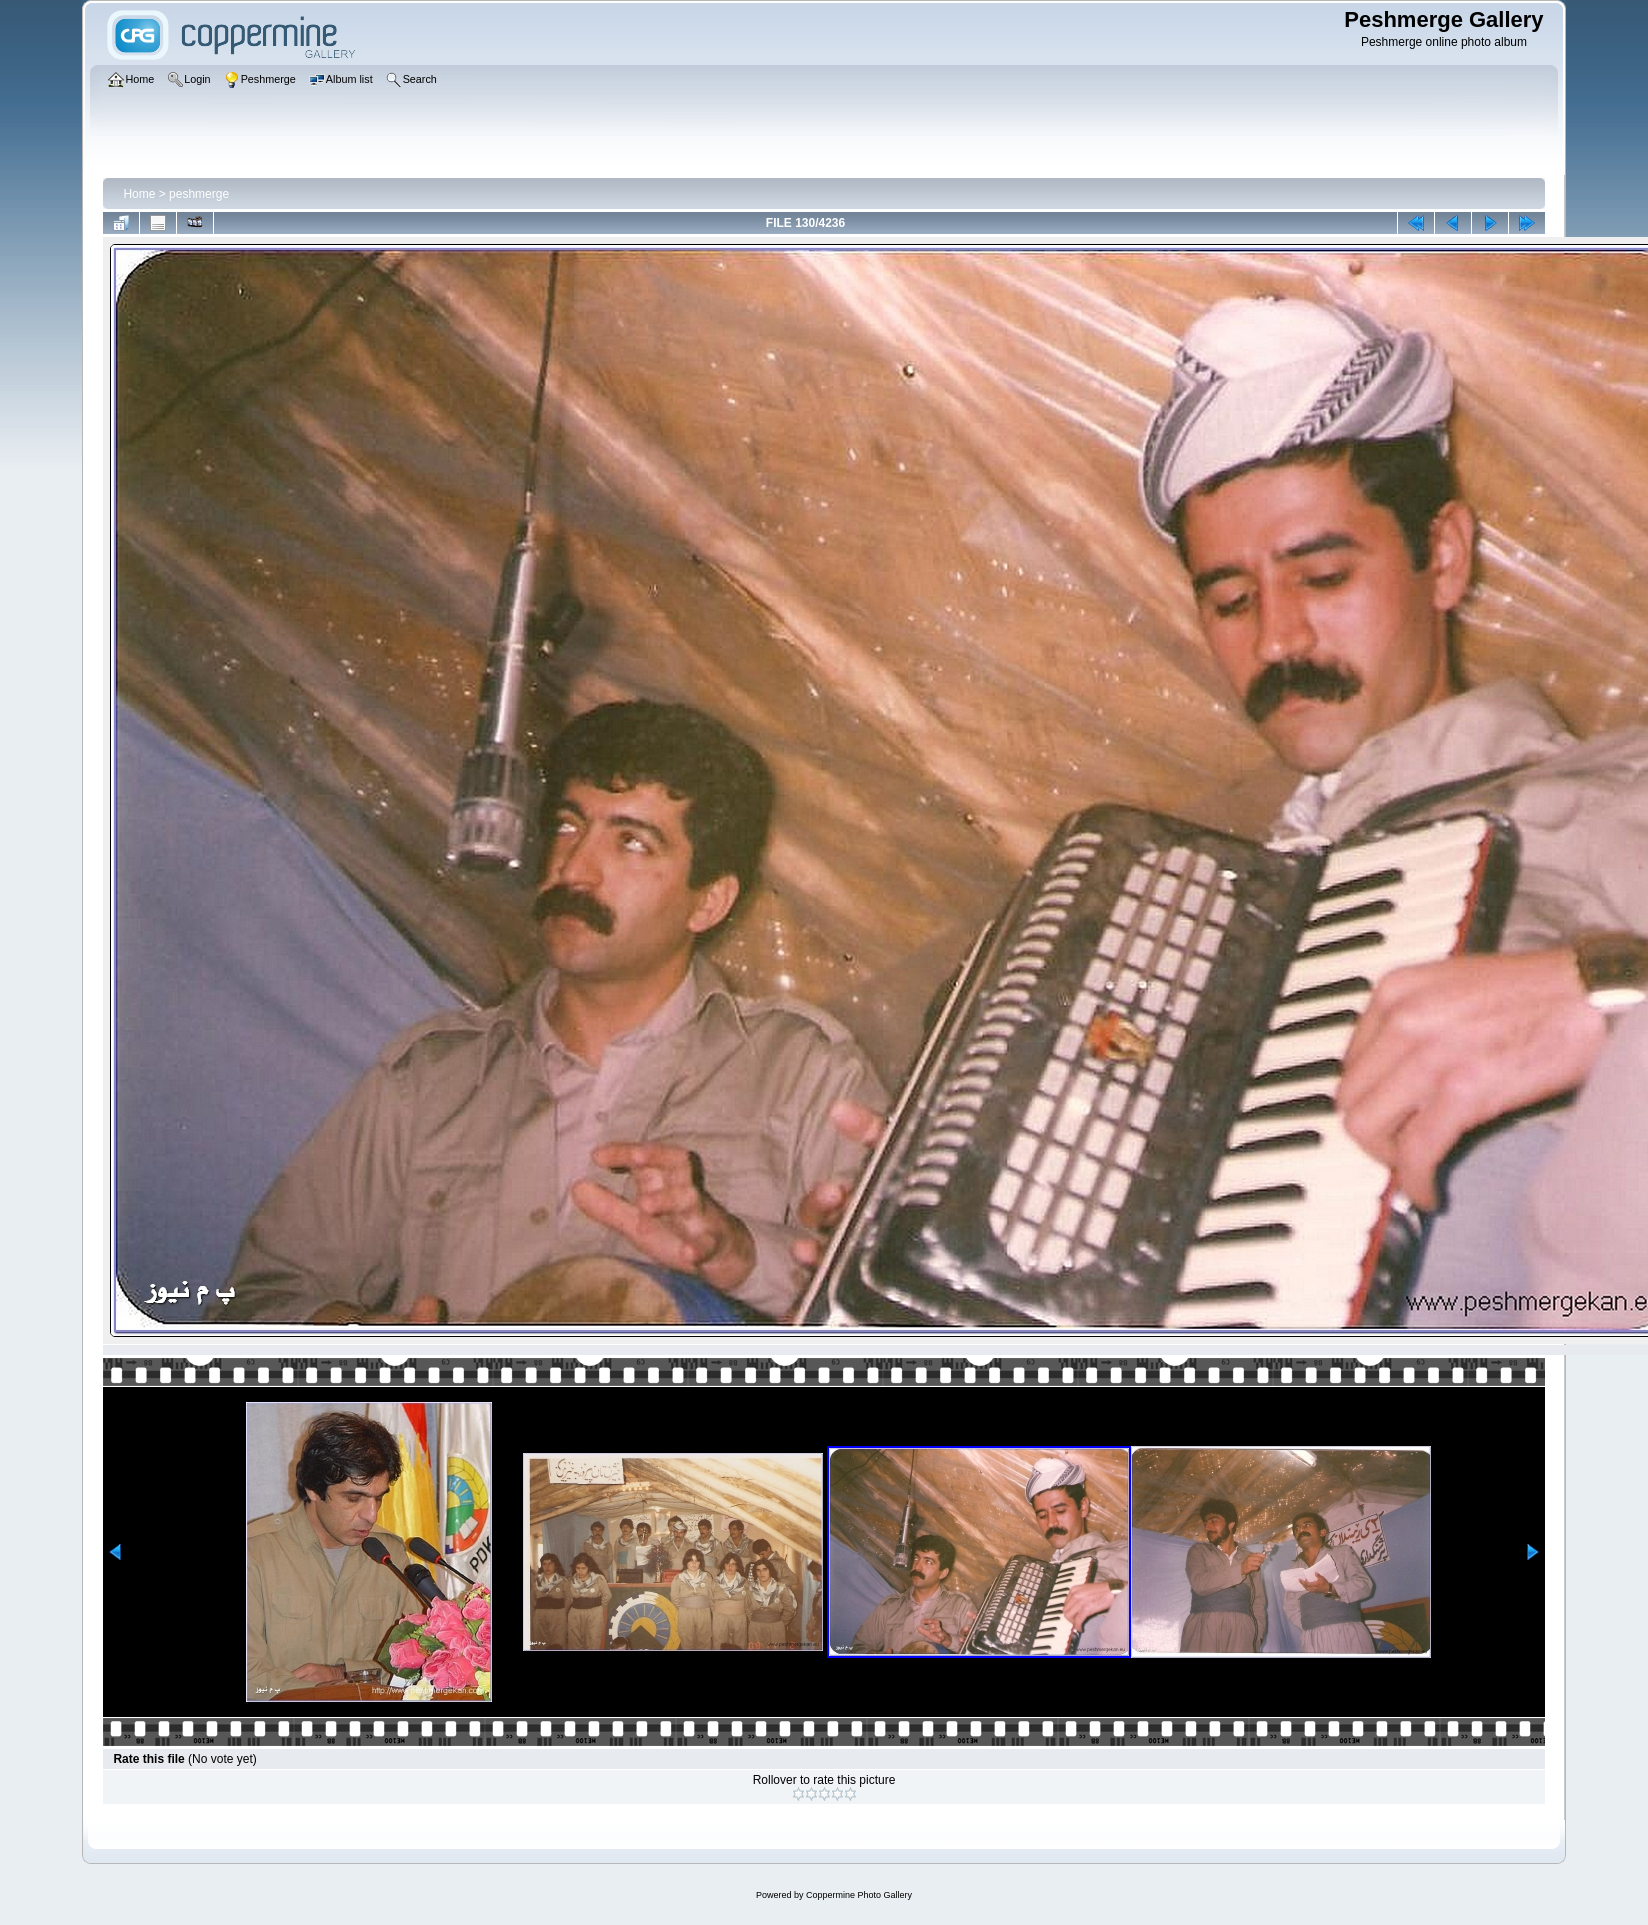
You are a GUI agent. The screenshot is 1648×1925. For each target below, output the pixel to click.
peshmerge (199, 194)
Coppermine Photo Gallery (859, 1895)
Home (139, 194)
